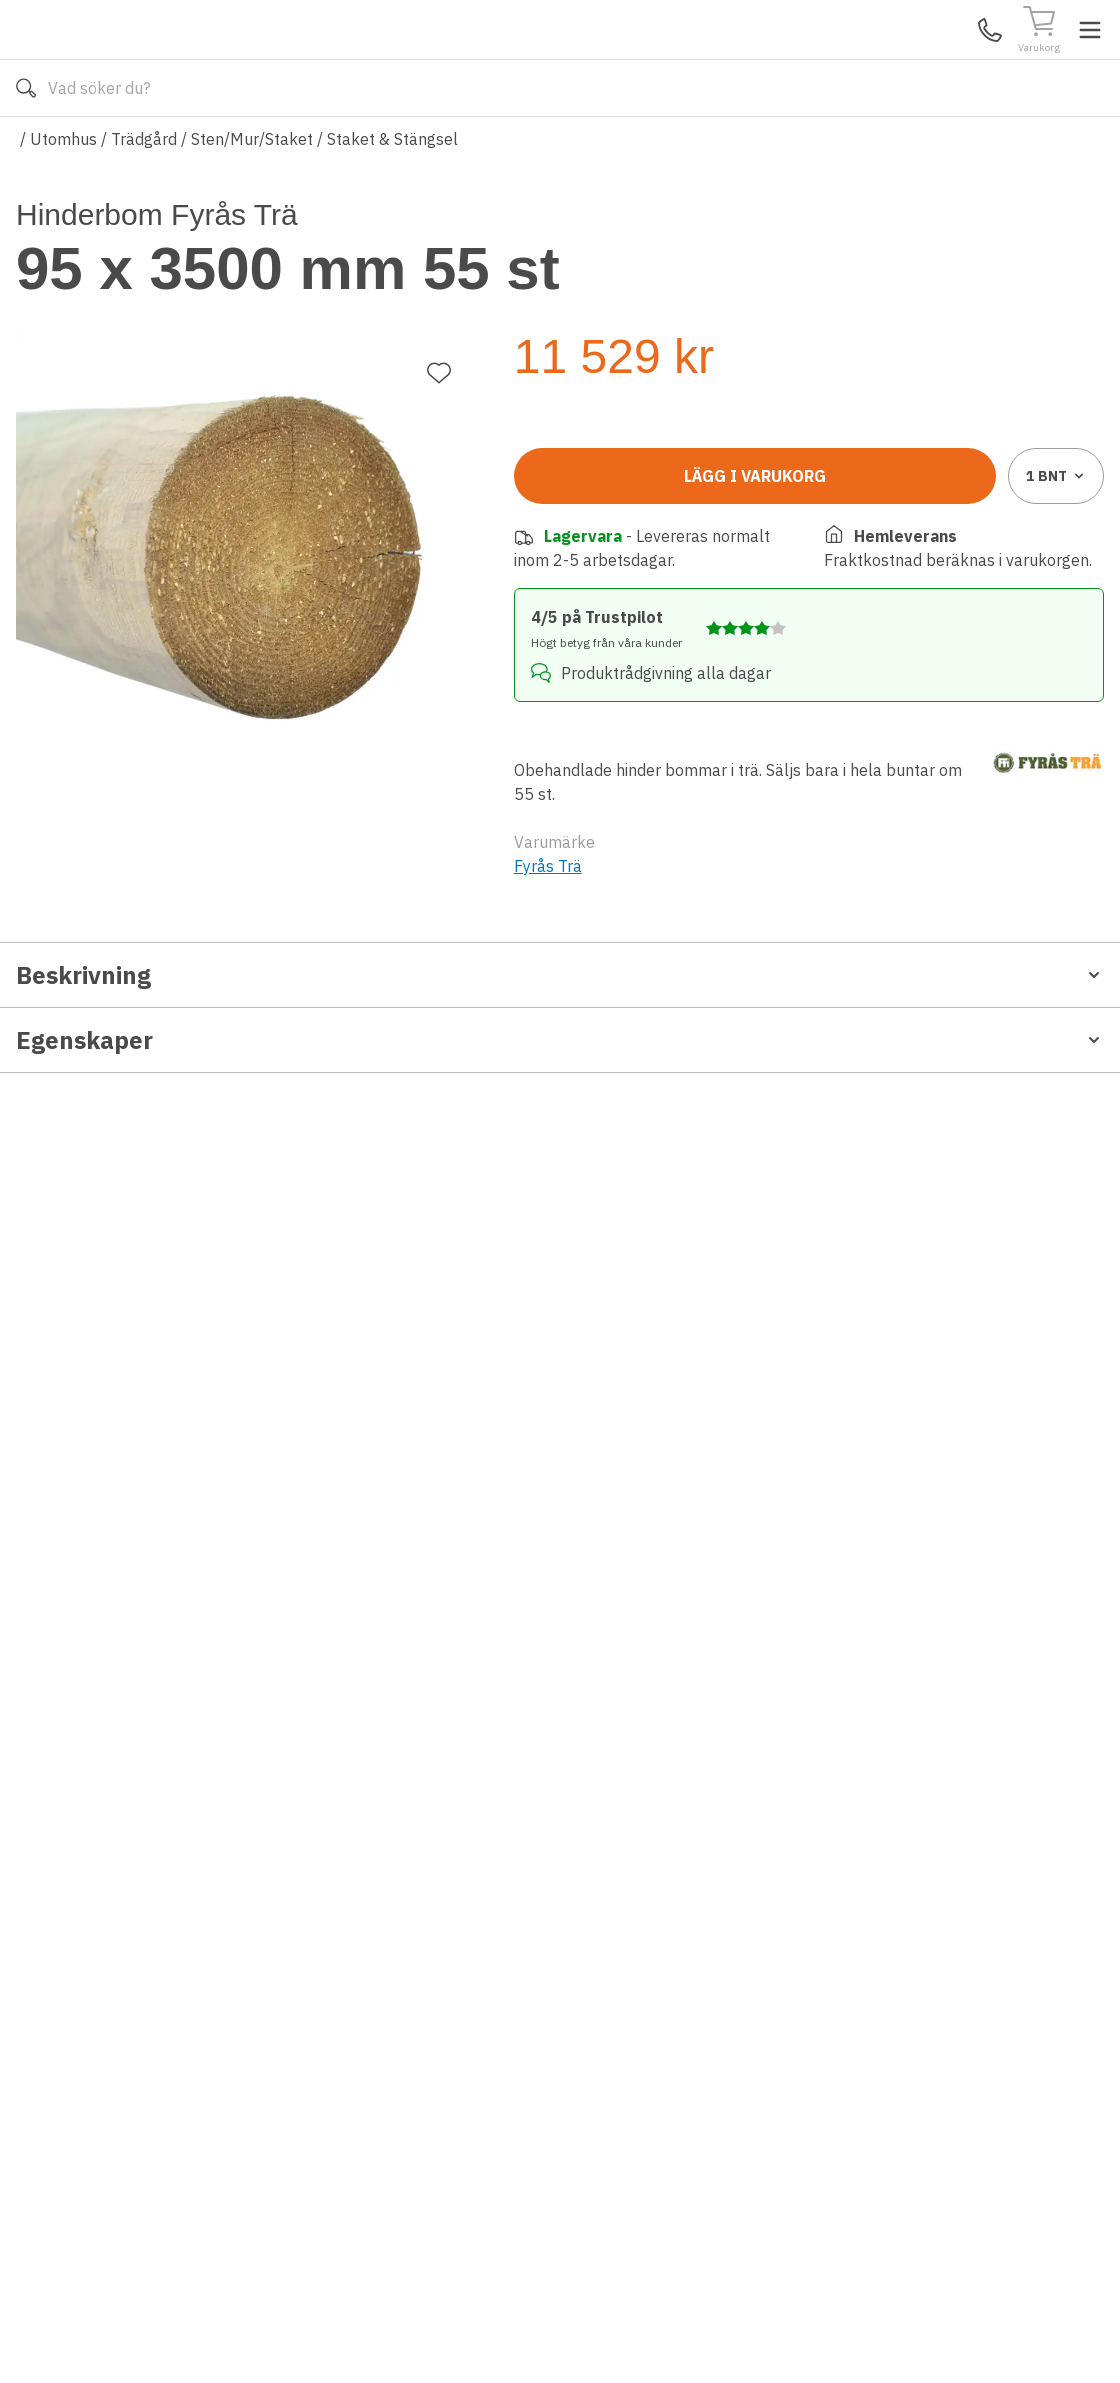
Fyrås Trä (548, 889)
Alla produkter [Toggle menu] (93, 148)
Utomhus (63, 198)
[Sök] (740, 60)
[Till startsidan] (166, 59)
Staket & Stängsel (392, 198)
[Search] (548, 60)
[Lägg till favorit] (439, 300)
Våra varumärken (581, 148)
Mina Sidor (949, 59)
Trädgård (144, 198)
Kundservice (873, 59)
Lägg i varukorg (755, 521)
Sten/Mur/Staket (252, 198)
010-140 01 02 (403, 148)
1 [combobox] (1056, 521)
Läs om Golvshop (738, 148)
